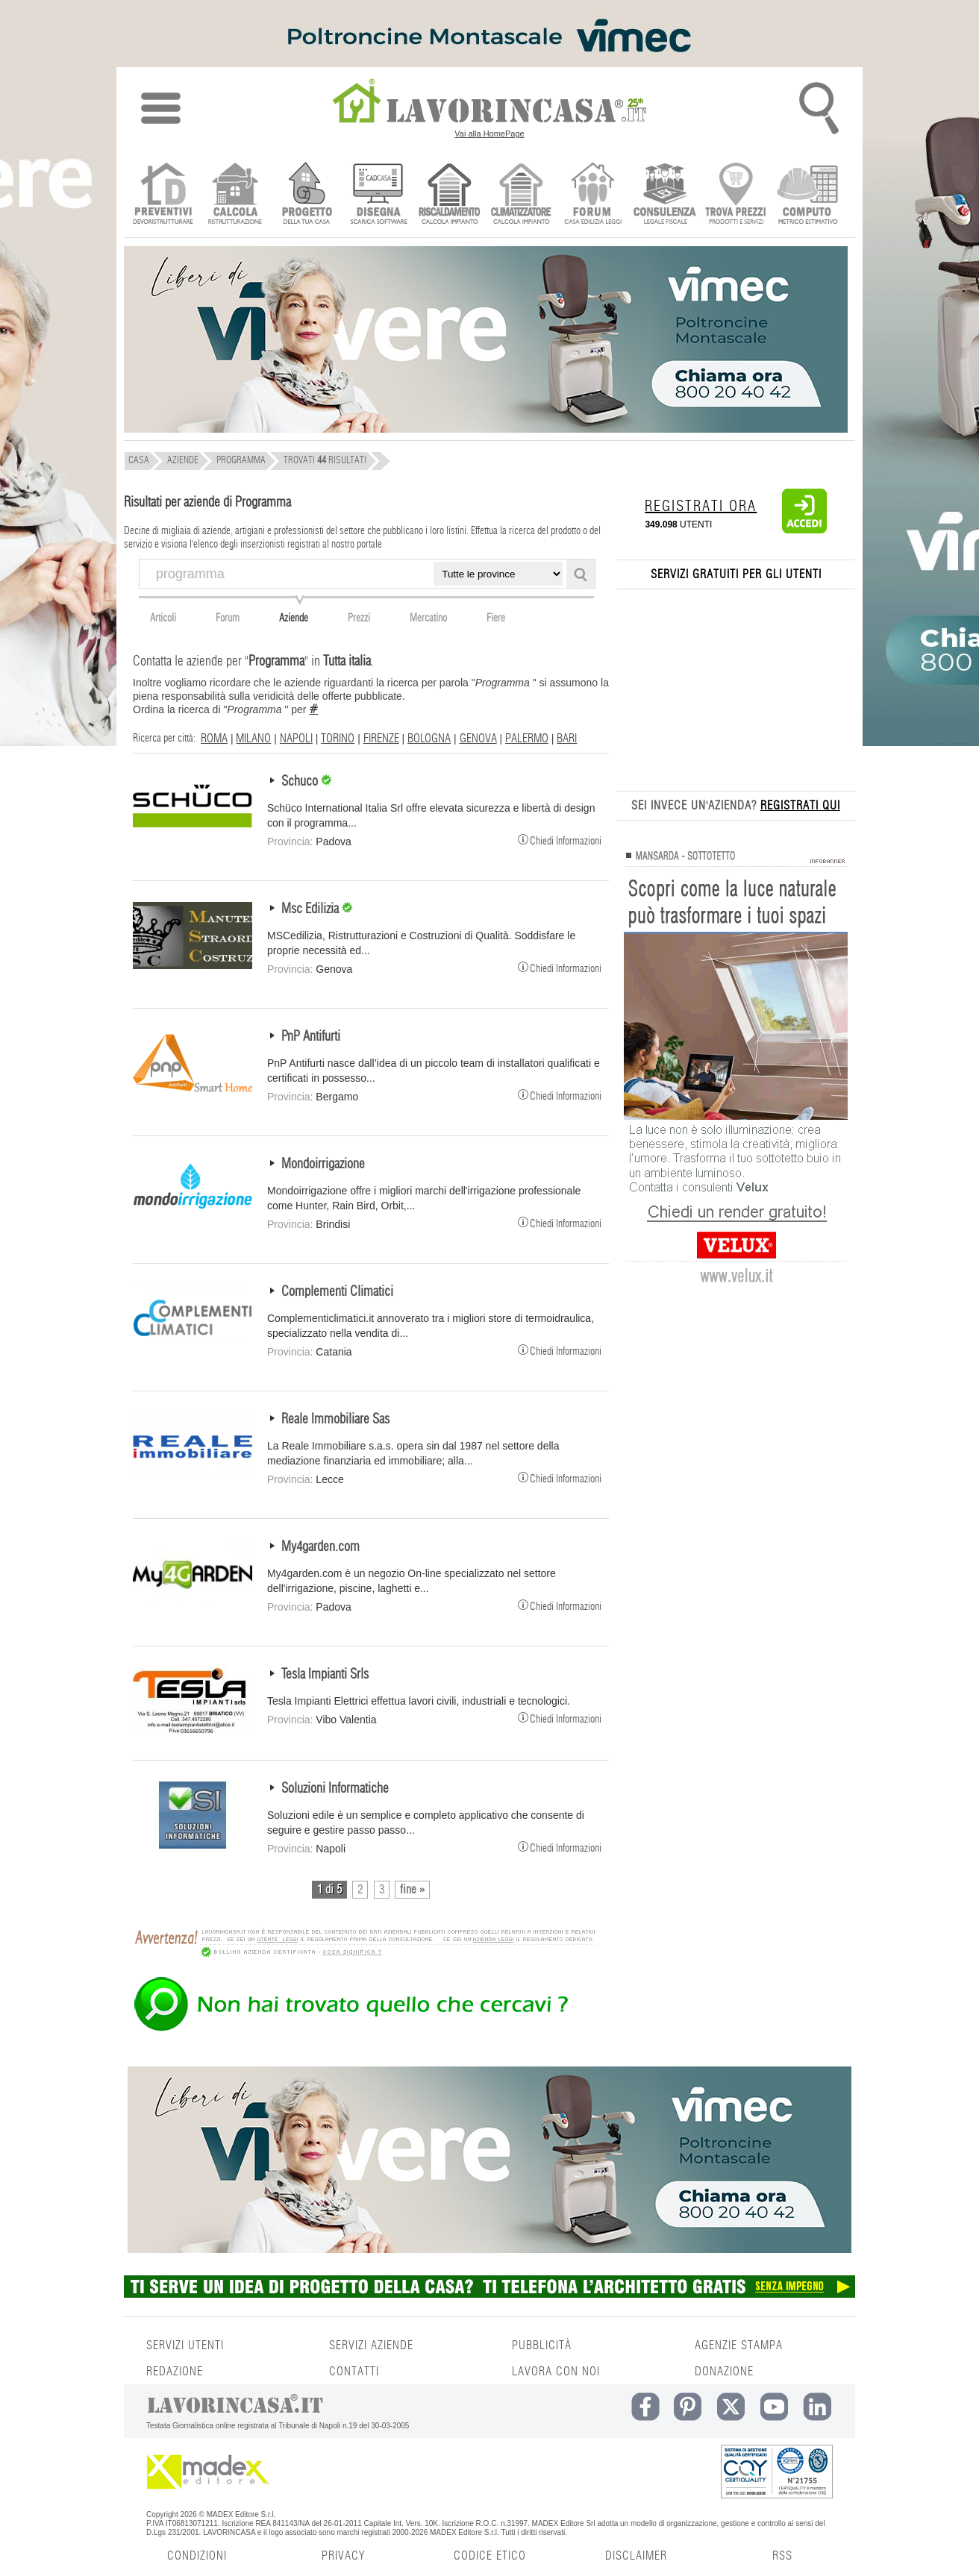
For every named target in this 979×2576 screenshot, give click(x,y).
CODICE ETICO (490, 2556)
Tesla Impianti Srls (325, 1675)
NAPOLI (296, 739)
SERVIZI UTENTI (185, 2345)
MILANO (253, 739)
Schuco (301, 782)
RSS (782, 2556)
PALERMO (526, 739)
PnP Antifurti (310, 1037)
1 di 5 (329, 1890)
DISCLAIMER (636, 2556)
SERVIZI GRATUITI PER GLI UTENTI (736, 574)
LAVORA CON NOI (556, 2372)
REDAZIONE (174, 2372)
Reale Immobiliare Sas (335, 1419)
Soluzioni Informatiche (335, 1789)
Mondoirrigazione (323, 1164)
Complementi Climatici (337, 1292)
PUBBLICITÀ (542, 2345)
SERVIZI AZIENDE (371, 2345)
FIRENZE (381, 739)
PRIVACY (343, 2556)
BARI (567, 739)
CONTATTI (354, 2372)
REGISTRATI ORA (701, 506)
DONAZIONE (724, 2372)
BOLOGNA (429, 739)
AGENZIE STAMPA (739, 2345)
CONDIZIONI (197, 2556)
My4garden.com (320, 1547)
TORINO (337, 739)
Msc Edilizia (311, 909)
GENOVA (478, 739)
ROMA (214, 739)
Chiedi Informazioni (559, 839)
